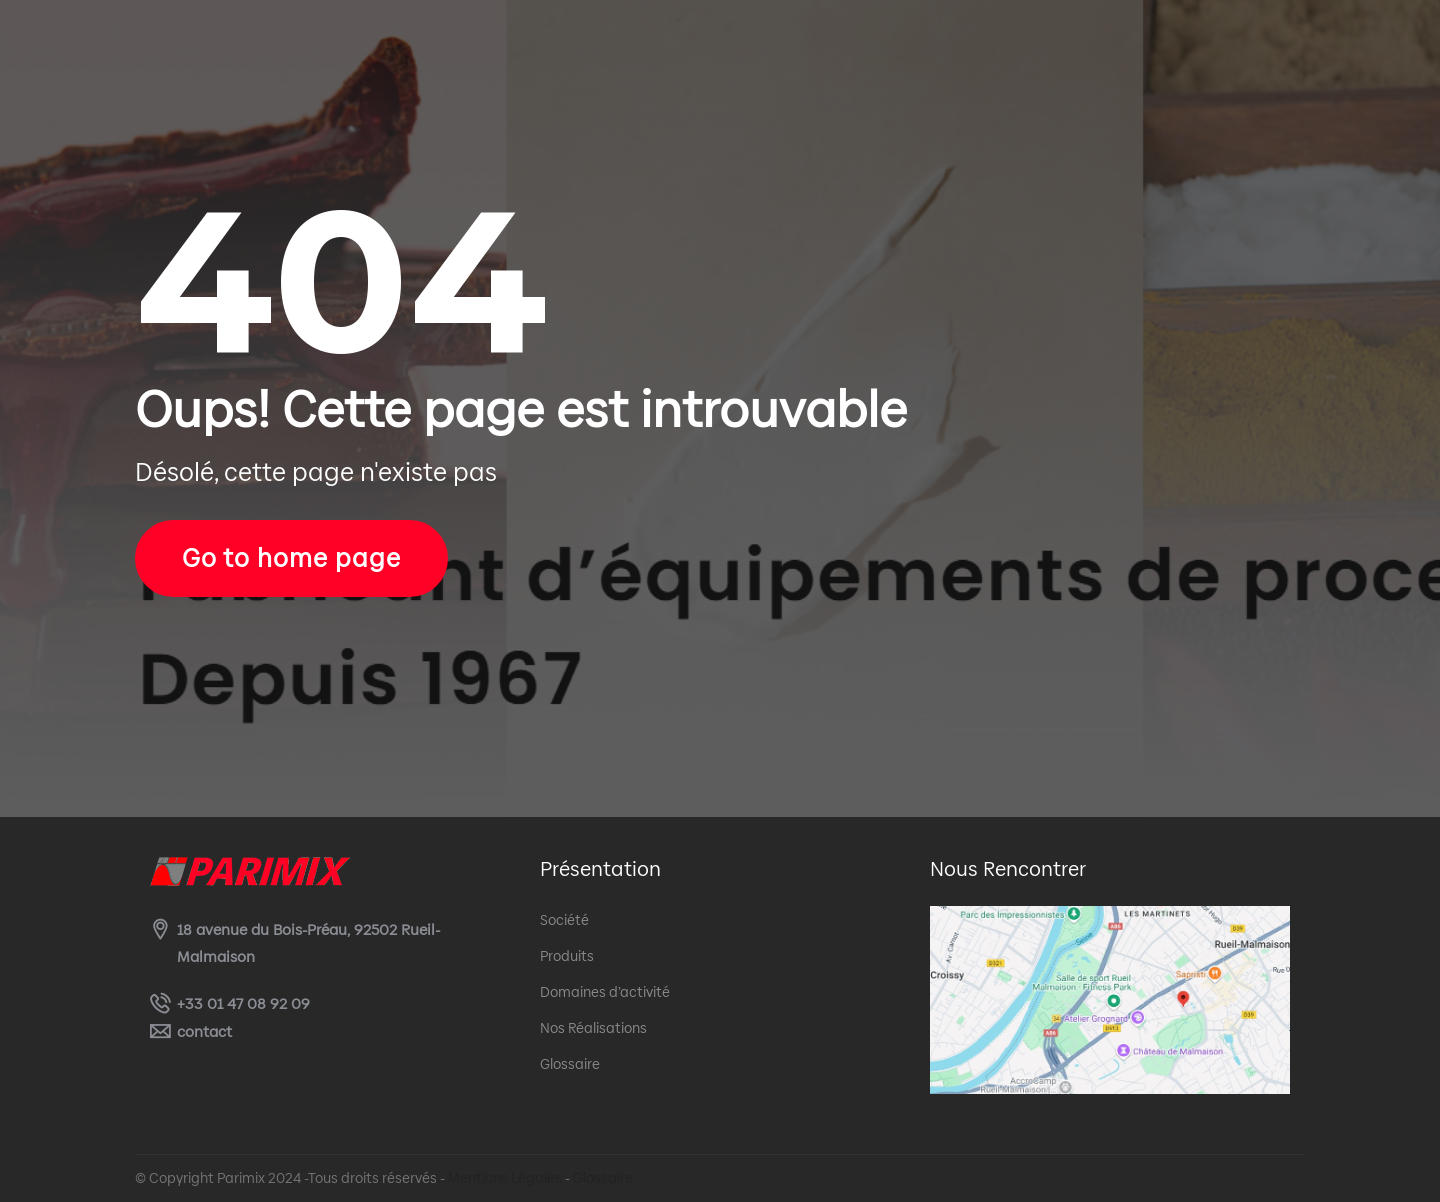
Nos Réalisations (593, 1028)
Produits (567, 956)
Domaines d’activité (605, 992)
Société (564, 920)
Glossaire (570, 1064)
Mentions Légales (505, 1178)
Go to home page (291, 558)
